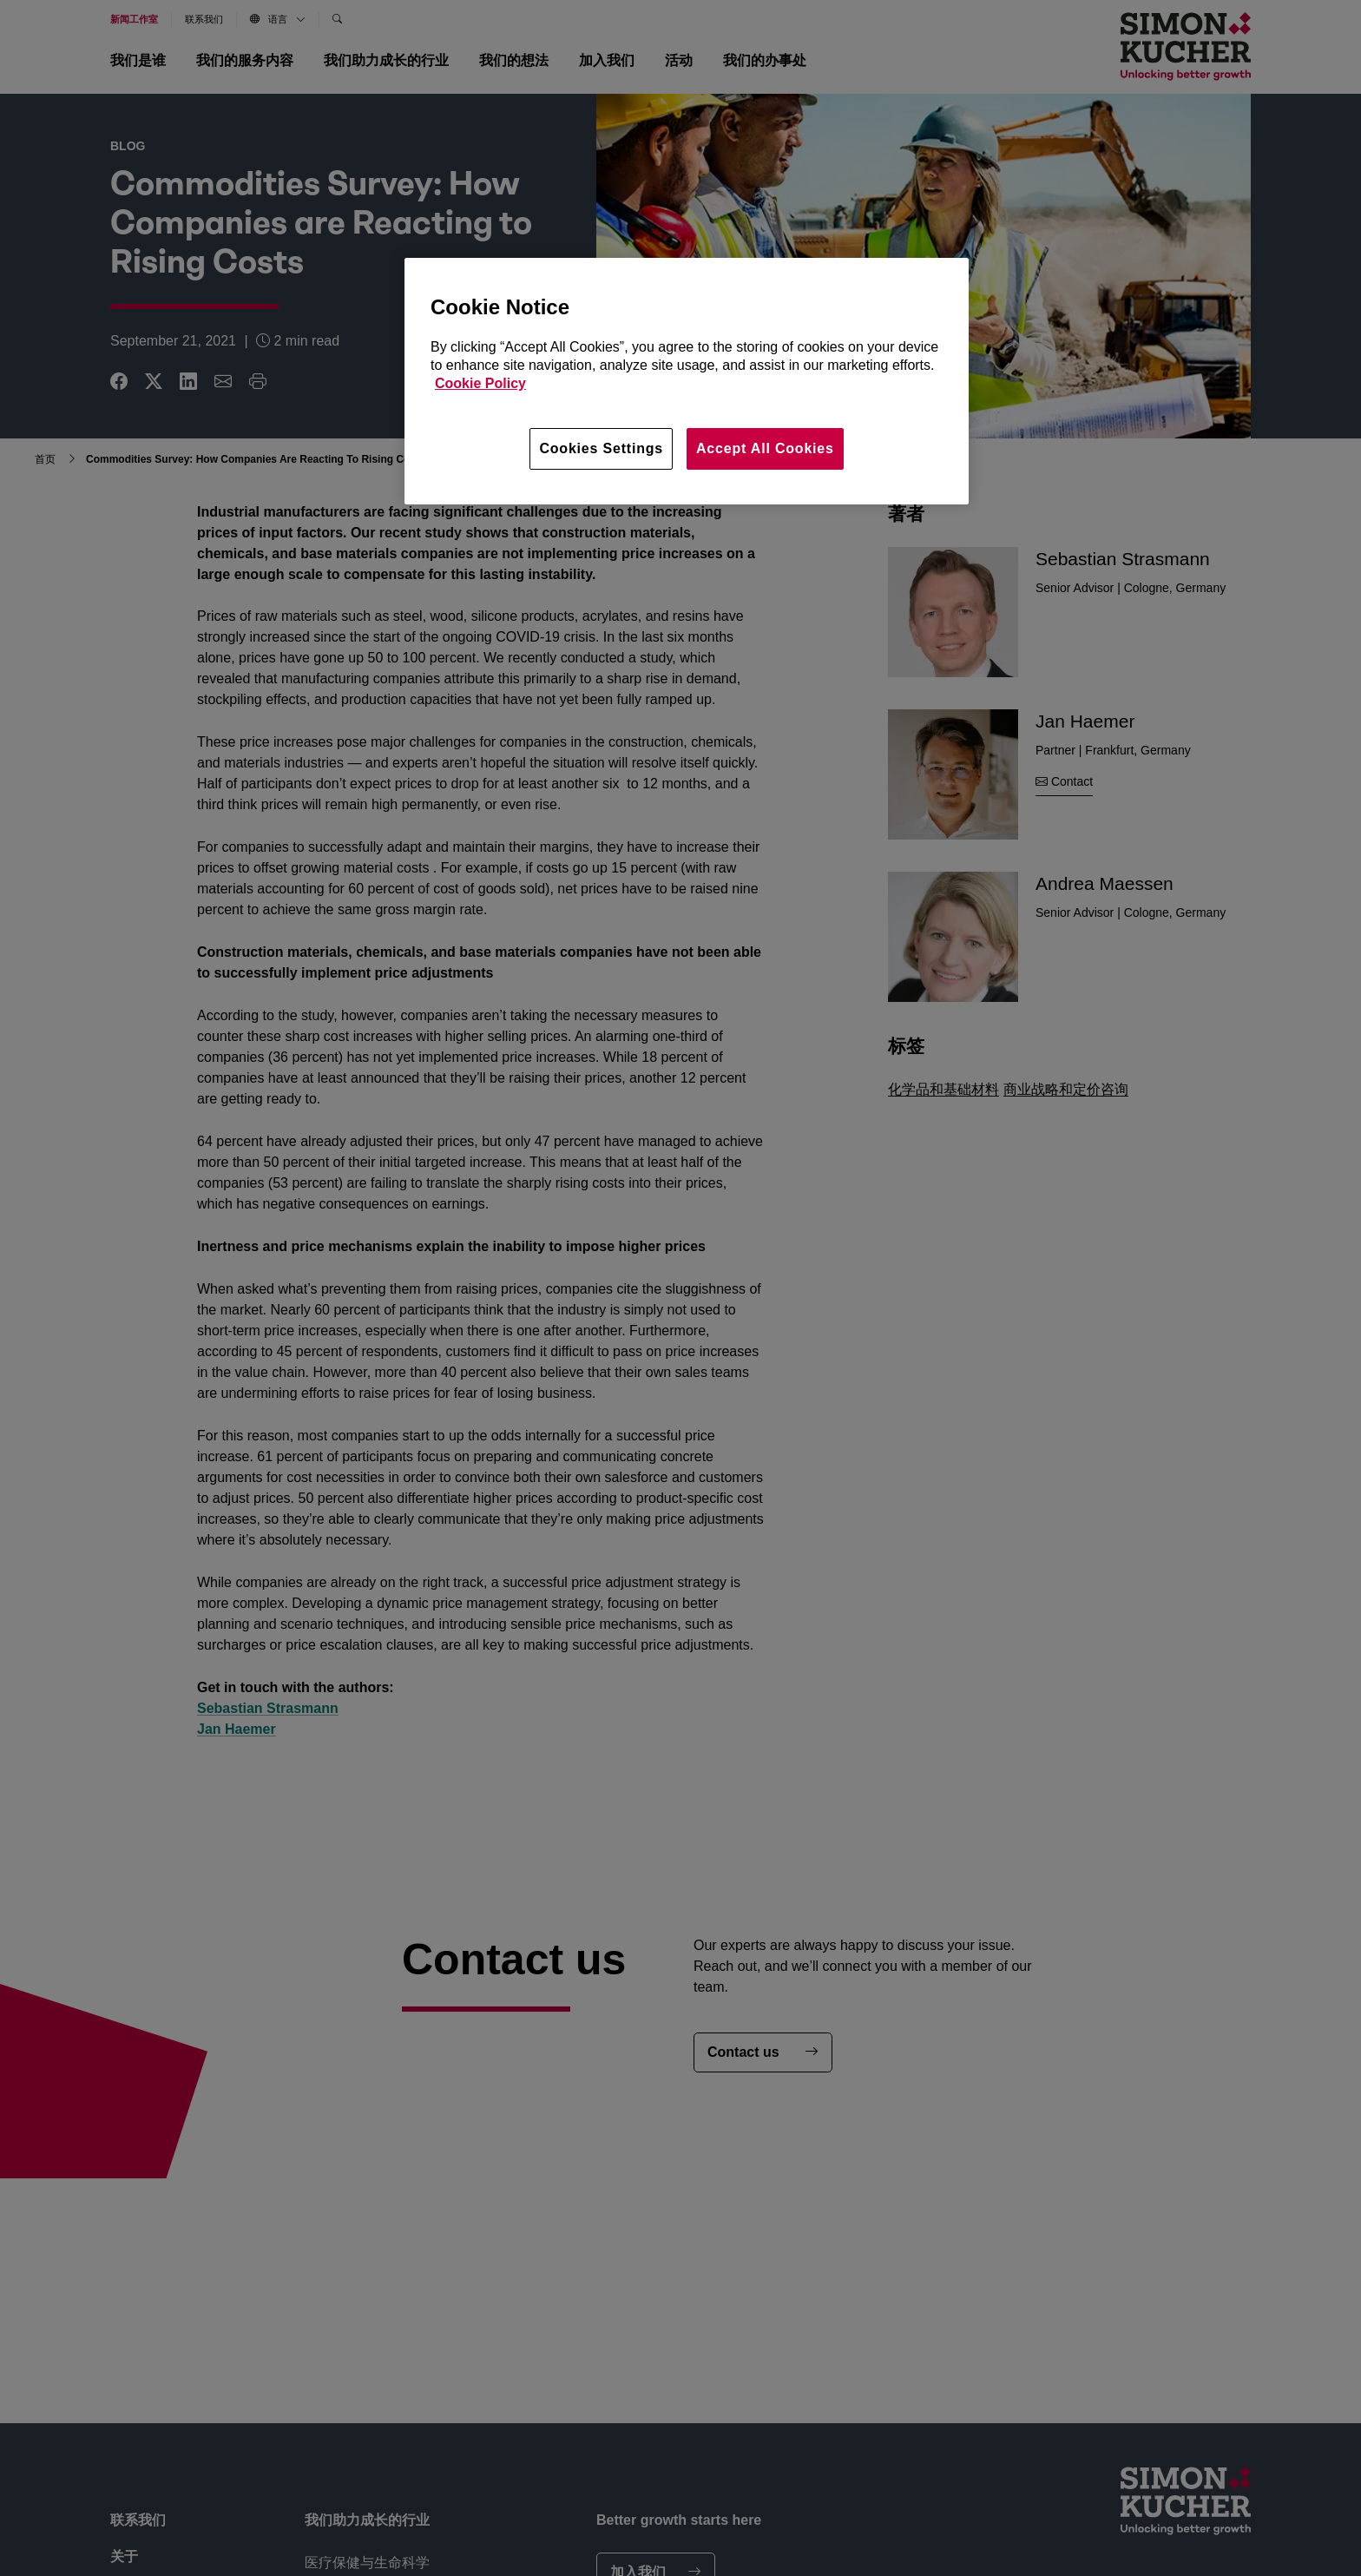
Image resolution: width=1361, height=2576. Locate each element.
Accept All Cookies (765, 448)
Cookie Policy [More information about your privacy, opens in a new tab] (480, 383)
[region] (686, 381)
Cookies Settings (601, 448)
